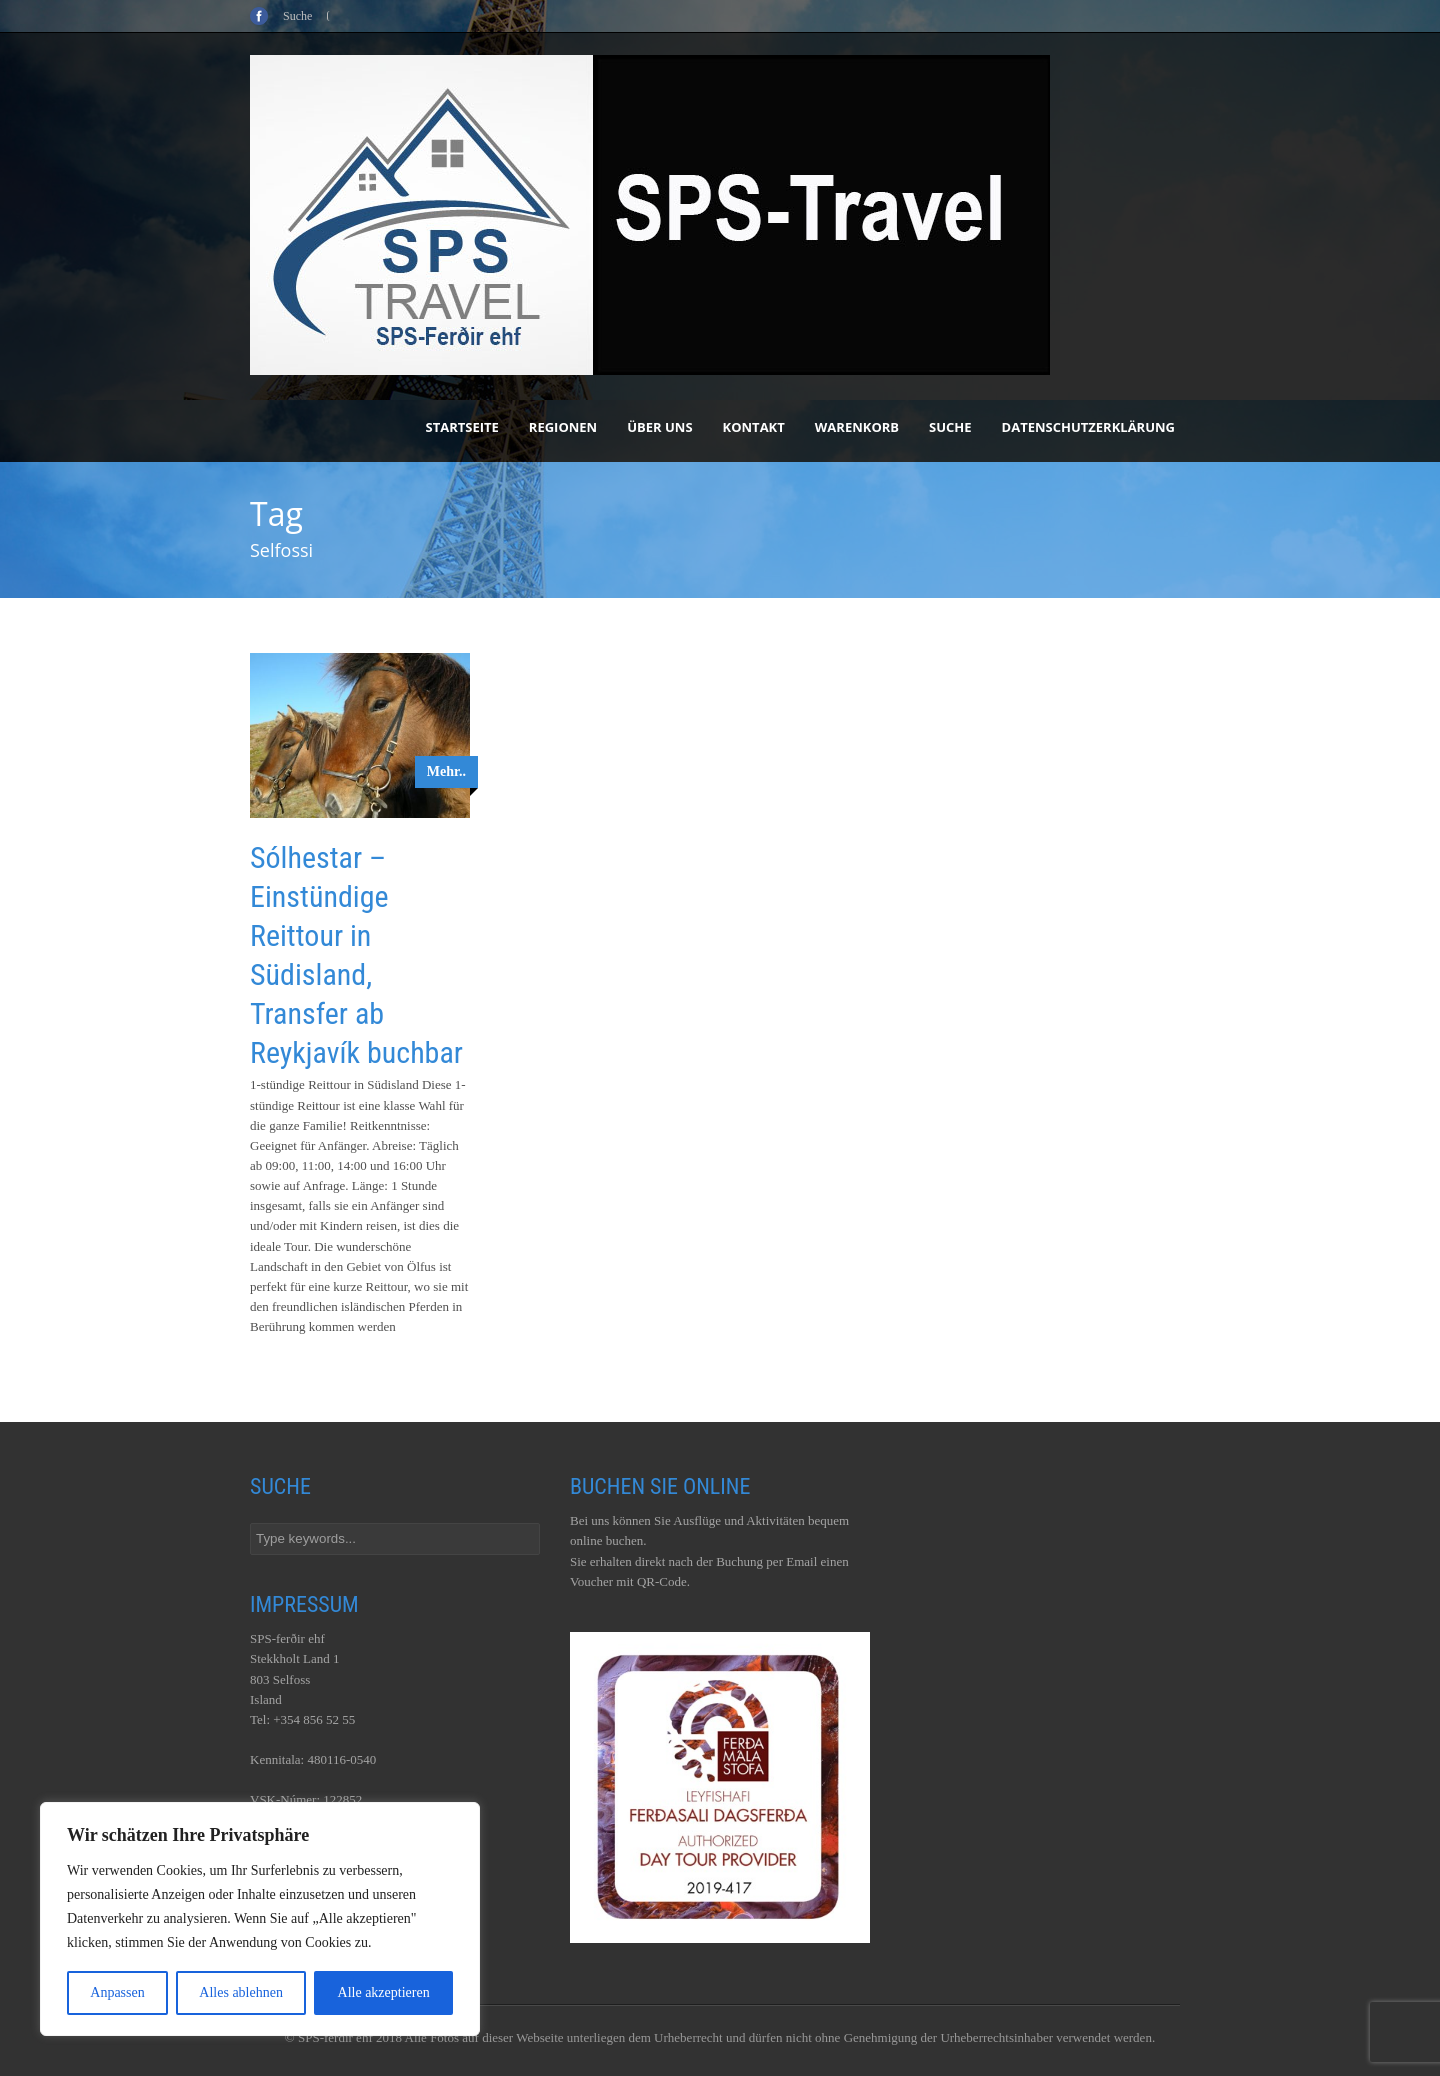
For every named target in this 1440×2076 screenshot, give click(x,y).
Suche (950, 427)
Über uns (659, 427)
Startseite (462, 427)
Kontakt (754, 427)
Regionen (563, 427)
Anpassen (117, 1992)
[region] (260, 1919)
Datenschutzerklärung (1088, 427)
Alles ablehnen (241, 1992)
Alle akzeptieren (384, 1992)
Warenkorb (857, 427)
